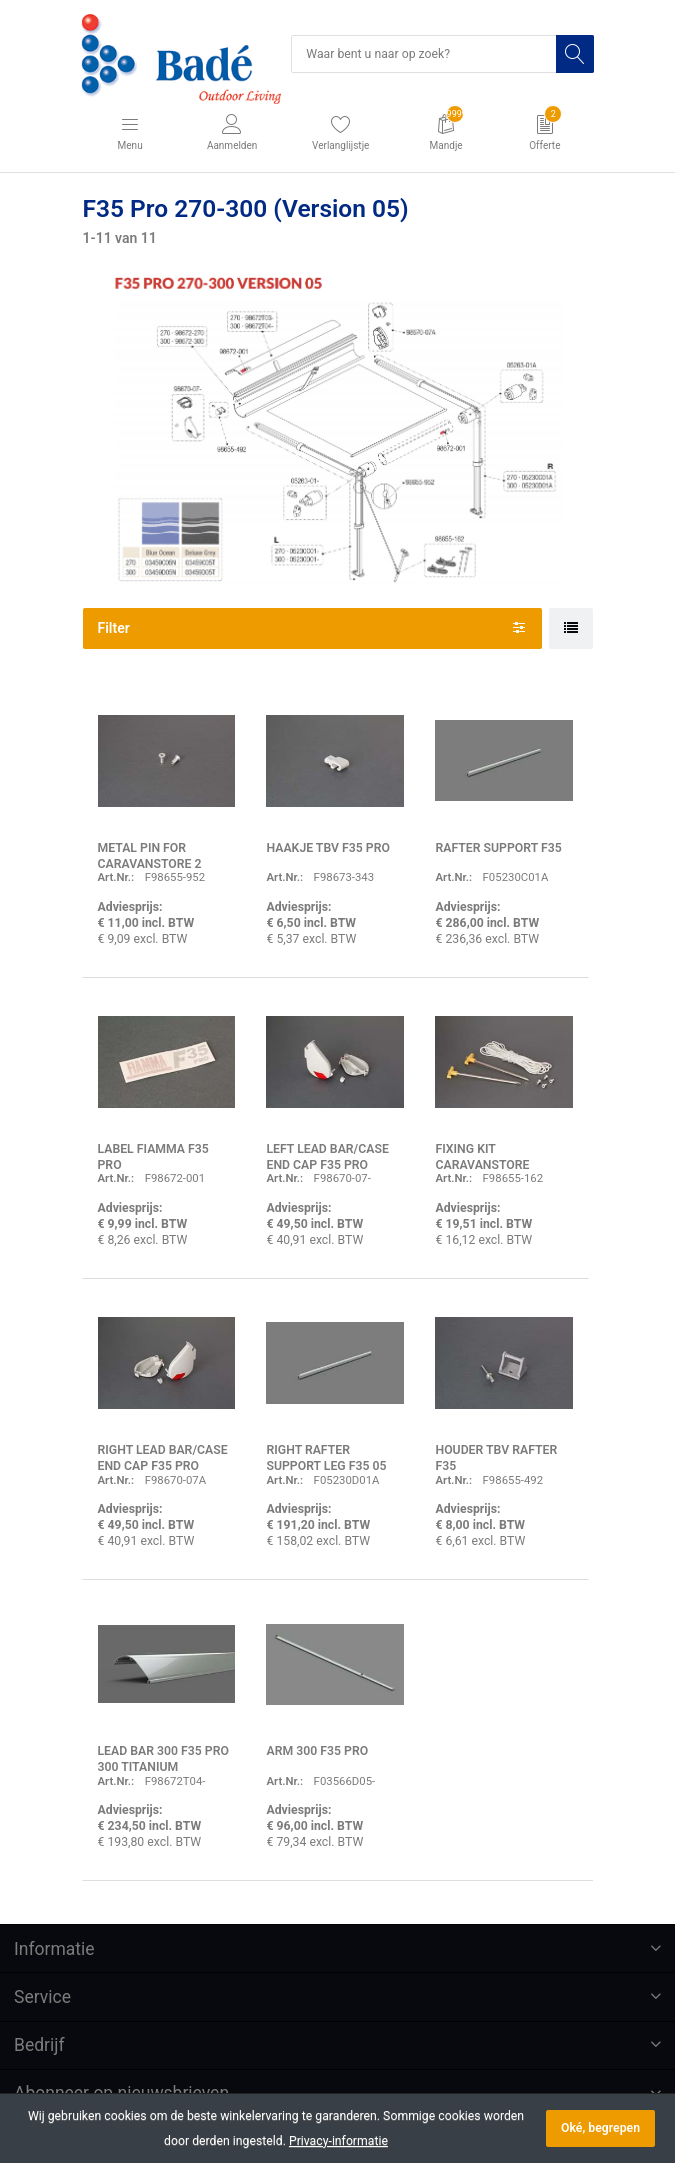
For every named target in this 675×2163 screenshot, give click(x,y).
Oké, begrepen (600, 2128)
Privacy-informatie (338, 2141)
